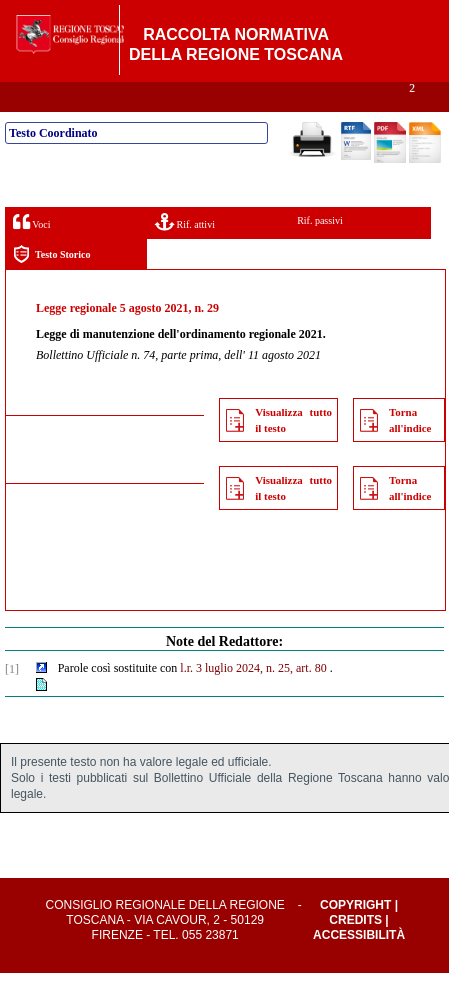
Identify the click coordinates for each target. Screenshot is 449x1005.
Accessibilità (359, 967)
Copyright (355, 937)
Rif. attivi (185, 253)
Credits (355, 952)
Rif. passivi (320, 252)
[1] (12, 701)
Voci (31, 253)
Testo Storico (51, 286)
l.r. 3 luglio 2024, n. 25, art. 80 (253, 700)
